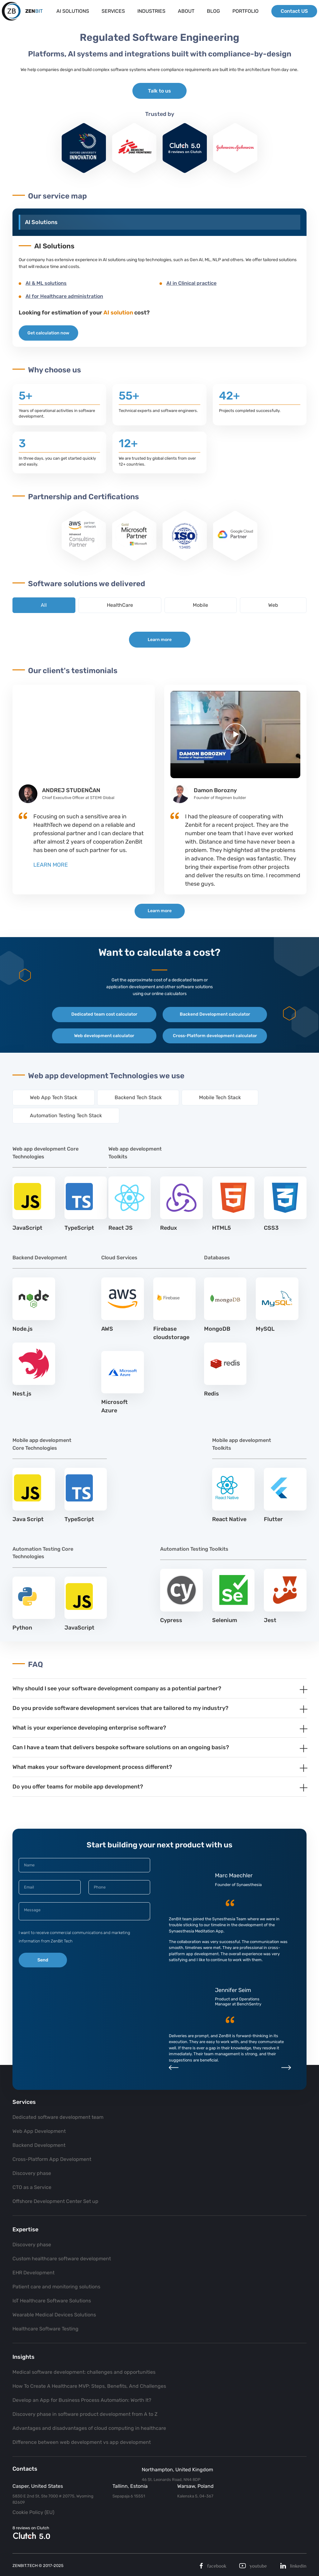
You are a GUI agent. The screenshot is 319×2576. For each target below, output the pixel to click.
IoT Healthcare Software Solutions (51, 2301)
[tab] (159, 1702)
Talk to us (159, 91)
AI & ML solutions (46, 283)
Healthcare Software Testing (45, 2329)
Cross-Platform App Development (51, 2159)
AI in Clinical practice (191, 283)
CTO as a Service (31, 2187)
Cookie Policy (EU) (33, 2512)
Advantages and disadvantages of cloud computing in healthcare (89, 2428)
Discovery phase (31, 2173)
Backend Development (38, 2145)
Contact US (293, 12)
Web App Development (39, 2131)
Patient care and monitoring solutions (56, 2287)
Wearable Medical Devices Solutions (54, 2315)
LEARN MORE (50, 865)
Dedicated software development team (57, 2117)
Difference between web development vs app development (81, 2442)
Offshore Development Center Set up (55, 2201)
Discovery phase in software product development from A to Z (85, 2414)
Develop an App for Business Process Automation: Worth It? (81, 2400)
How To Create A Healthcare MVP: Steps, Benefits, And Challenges (89, 2386)
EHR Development (33, 2273)
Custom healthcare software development (61, 2259)
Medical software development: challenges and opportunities (83, 2372)
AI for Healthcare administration (64, 296)
